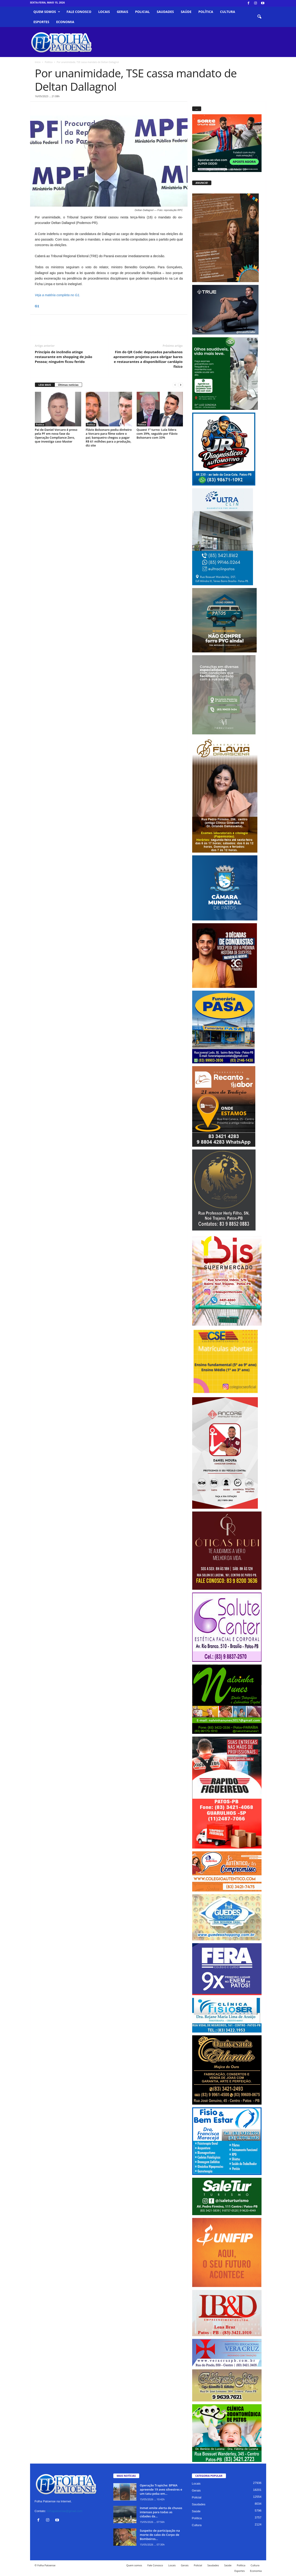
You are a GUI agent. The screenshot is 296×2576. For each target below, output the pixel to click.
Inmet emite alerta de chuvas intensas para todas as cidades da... (161, 2512)
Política (205, 11)
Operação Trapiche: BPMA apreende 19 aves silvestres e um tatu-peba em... (161, 2489)
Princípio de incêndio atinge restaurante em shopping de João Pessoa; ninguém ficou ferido (63, 357)
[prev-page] (175, 385)
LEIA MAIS (45, 384)
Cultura (227, 11)
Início (38, 62)
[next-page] (180, 385)
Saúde (186, 11)
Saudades (165, 11)
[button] (259, 17)
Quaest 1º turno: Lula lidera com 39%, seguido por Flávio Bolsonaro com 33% (157, 434)
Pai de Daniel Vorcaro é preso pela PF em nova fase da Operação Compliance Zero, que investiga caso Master (56, 435)
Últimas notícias (68, 384)
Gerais (122, 11)
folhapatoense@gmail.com (64, 2511)
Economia (65, 22)
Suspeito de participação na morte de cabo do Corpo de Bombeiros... (160, 2534)
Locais (104, 11)
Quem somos (47, 12)
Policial (142, 11)
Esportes (41, 22)
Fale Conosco (79, 11)
